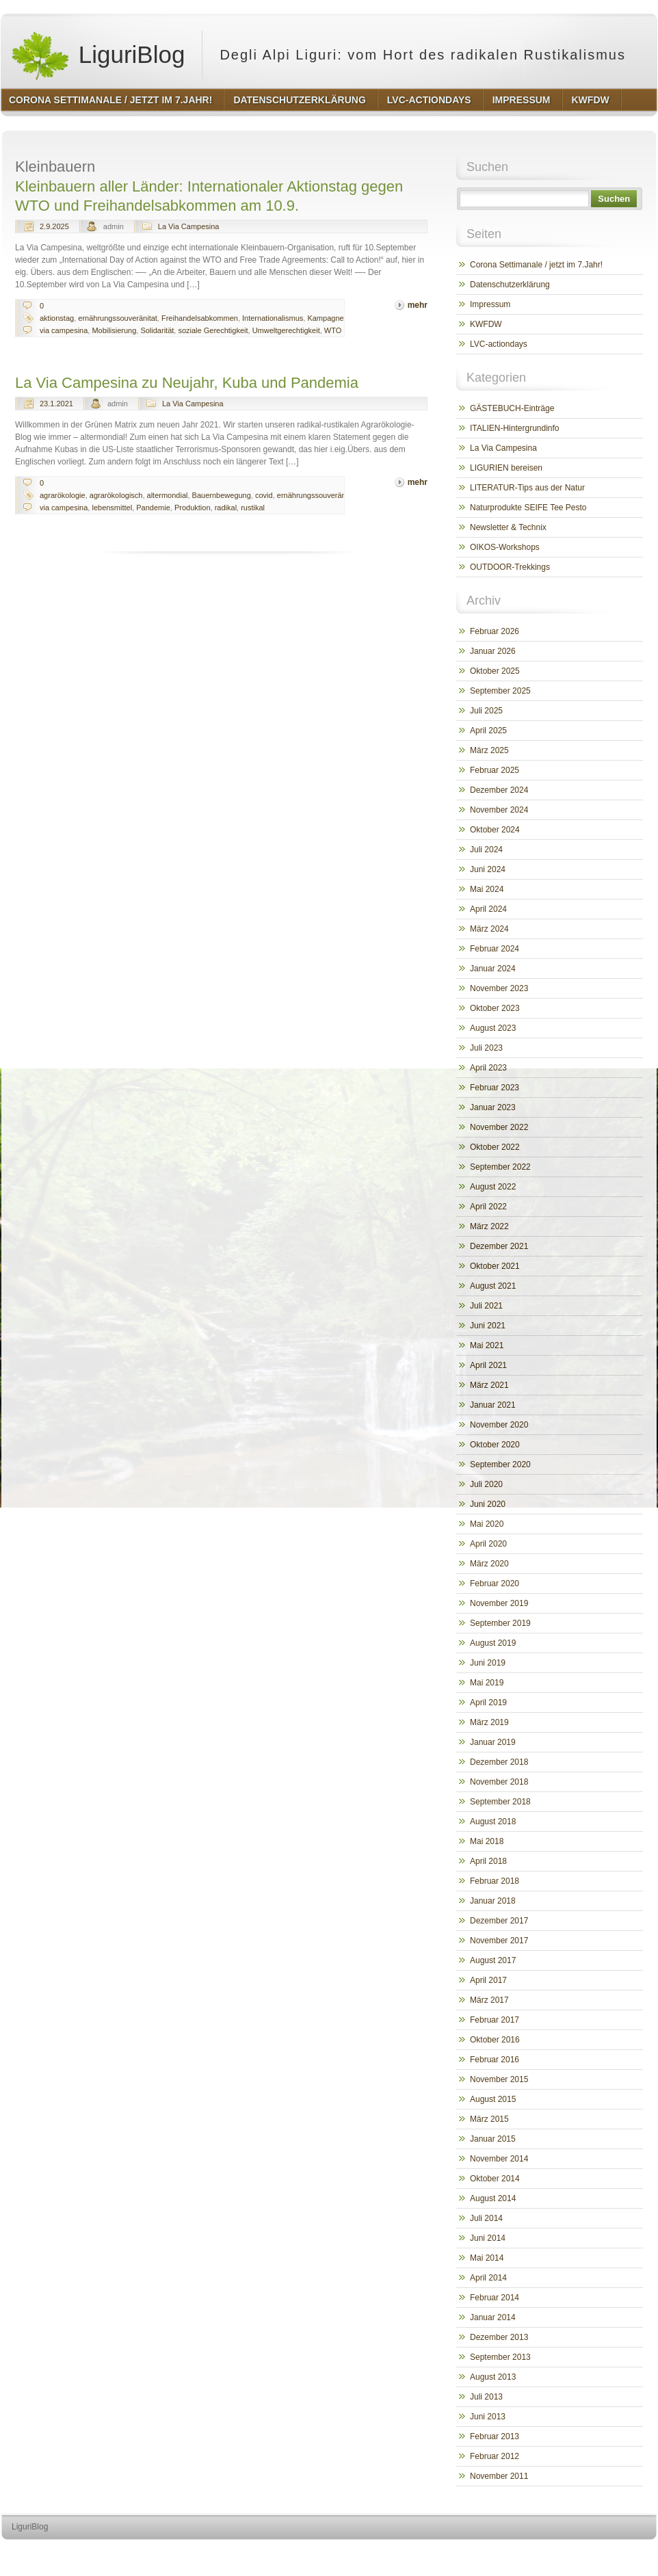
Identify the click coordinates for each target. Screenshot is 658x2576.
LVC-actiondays (498, 344)
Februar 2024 (494, 949)
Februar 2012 (494, 2456)
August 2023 (493, 1028)
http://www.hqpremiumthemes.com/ (603, 2552)
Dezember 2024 (499, 790)
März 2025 (489, 750)
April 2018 (488, 1861)
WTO (332, 330)
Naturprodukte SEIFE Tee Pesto (528, 507)
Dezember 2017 (499, 1921)
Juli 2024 (486, 849)
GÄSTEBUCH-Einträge (512, 408)
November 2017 (499, 1940)
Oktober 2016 (495, 2040)
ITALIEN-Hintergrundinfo (515, 428)
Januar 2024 (493, 968)
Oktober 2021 (495, 1266)
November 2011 (499, 2476)
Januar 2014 (493, 2317)
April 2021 (488, 1365)
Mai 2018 (486, 1841)
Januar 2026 (493, 651)
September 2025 (500, 691)
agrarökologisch (116, 495)
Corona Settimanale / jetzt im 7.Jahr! (536, 265)
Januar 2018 (493, 1901)
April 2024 (488, 909)
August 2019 (493, 1643)
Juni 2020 (487, 1504)
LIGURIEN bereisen (506, 468)
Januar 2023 (493, 1107)
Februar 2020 (494, 1583)
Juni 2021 (487, 1325)
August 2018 (493, 1821)
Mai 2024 (486, 889)
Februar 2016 (494, 2059)
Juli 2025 (486, 710)
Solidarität (157, 330)
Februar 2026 (494, 631)
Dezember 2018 (499, 1762)
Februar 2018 (494, 1881)
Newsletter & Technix (508, 527)
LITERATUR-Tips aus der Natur (527, 487)
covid (264, 495)
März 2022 (489, 1226)
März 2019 (489, 1722)
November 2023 (499, 988)
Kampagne (325, 318)
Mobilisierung (114, 330)
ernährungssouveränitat (117, 318)
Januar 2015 (493, 2139)
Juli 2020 (486, 1484)
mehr (417, 305)
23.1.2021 (56, 403)
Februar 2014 (494, 2297)
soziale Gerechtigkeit (213, 330)
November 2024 (499, 810)
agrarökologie (62, 495)
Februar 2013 (494, 2436)
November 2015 (499, 2079)
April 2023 (488, 1068)
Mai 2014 (486, 2258)
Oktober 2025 (495, 671)
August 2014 (493, 2198)
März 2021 (489, 1385)
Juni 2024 (487, 869)
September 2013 (500, 2357)
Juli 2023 (486, 1048)
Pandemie (153, 507)
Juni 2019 (487, 1663)
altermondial (167, 495)
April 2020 (488, 1544)
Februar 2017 (494, 2020)
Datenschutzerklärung (510, 284)
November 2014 (499, 2159)
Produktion (192, 507)
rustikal (253, 507)
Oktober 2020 (495, 1444)
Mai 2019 (486, 1682)
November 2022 (499, 1127)
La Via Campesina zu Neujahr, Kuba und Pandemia (186, 382)
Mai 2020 (486, 1524)
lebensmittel (112, 507)
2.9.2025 (54, 226)
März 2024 (489, 929)
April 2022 (488, 1206)
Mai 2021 (486, 1345)
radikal (226, 507)
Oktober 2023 (495, 1008)
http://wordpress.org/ (503, 2552)
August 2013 (493, 2377)
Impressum (490, 304)
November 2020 (499, 1425)
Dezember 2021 (499, 1246)
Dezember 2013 (499, 2337)
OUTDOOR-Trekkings (510, 567)
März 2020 (489, 1563)
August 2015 (493, 2099)
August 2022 (493, 1187)
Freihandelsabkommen (199, 318)
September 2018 (500, 1801)
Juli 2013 (486, 2397)
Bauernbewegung (221, 495)
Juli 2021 (486, 1306)
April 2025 (488, 730)
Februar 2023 (494, 1087)
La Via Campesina (189, 226)
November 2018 (499, 1782)
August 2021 (493, 1286)
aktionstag (57, 318)
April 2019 (488, 1702)
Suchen (614, 199)
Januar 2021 (493, 1405)
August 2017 (493, 1960)
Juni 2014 (487, 2238)
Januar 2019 (493, 1742)
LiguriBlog (97, 55)
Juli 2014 (486, 2218)
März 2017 (489, 2000)
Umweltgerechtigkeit (286, 330)
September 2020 (500, 1464)
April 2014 (488, 2278)
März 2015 (489, 2119)
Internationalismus (272, 318)
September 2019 (500, 1623)
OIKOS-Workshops (505, 547)
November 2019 (499, 1603)
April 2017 (488, 1980)
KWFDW (486, 324)
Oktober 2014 (495, 2178)
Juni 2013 (487, 2416)
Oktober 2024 (495, 829)
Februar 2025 (494, 770)
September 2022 (500, 1167)
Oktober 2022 (495, 1147)
